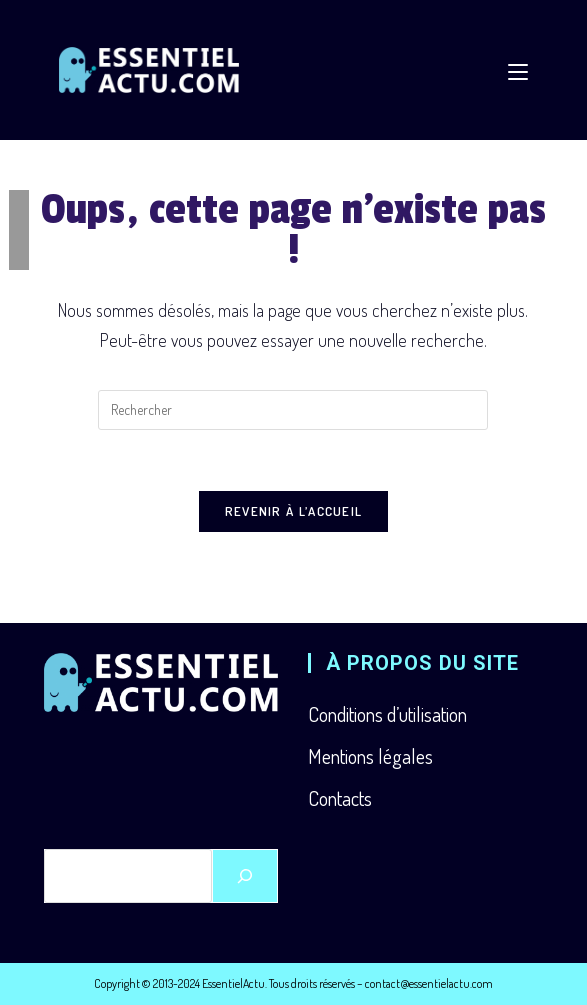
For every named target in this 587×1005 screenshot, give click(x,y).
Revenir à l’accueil (294, 511)
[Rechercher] (245, 876)
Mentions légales (370, 756)
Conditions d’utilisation (387, 714)
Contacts (340, 798)
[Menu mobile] (518, 70)
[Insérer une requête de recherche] (293, 410)
